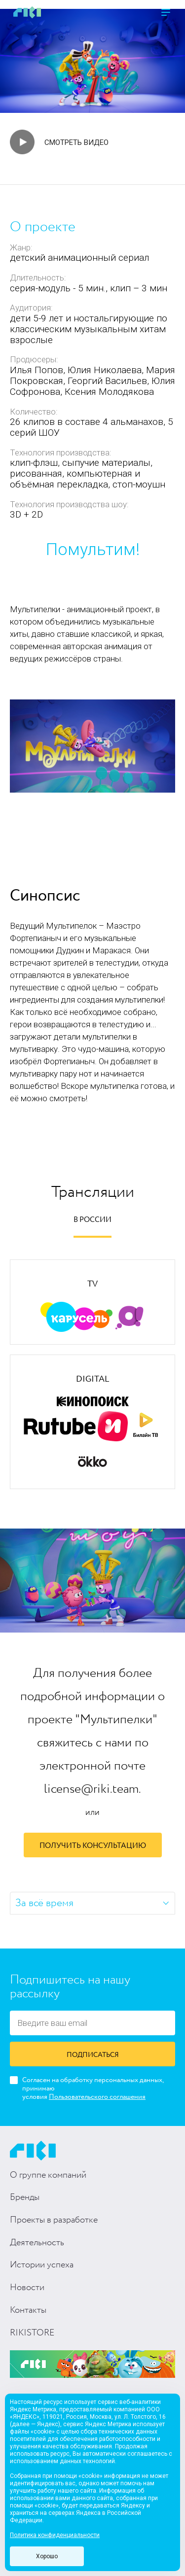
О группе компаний (48, 2175)
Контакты (28, 2310)
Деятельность (37, 2242)
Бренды (24, 2197)
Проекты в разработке (54, 2220)
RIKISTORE (32, 2333)
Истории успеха (42, 2265)
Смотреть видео (76, 142)
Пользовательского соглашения (97, 2097)
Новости (27, 2287)
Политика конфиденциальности (55, 2535)
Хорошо (47, 2556)
